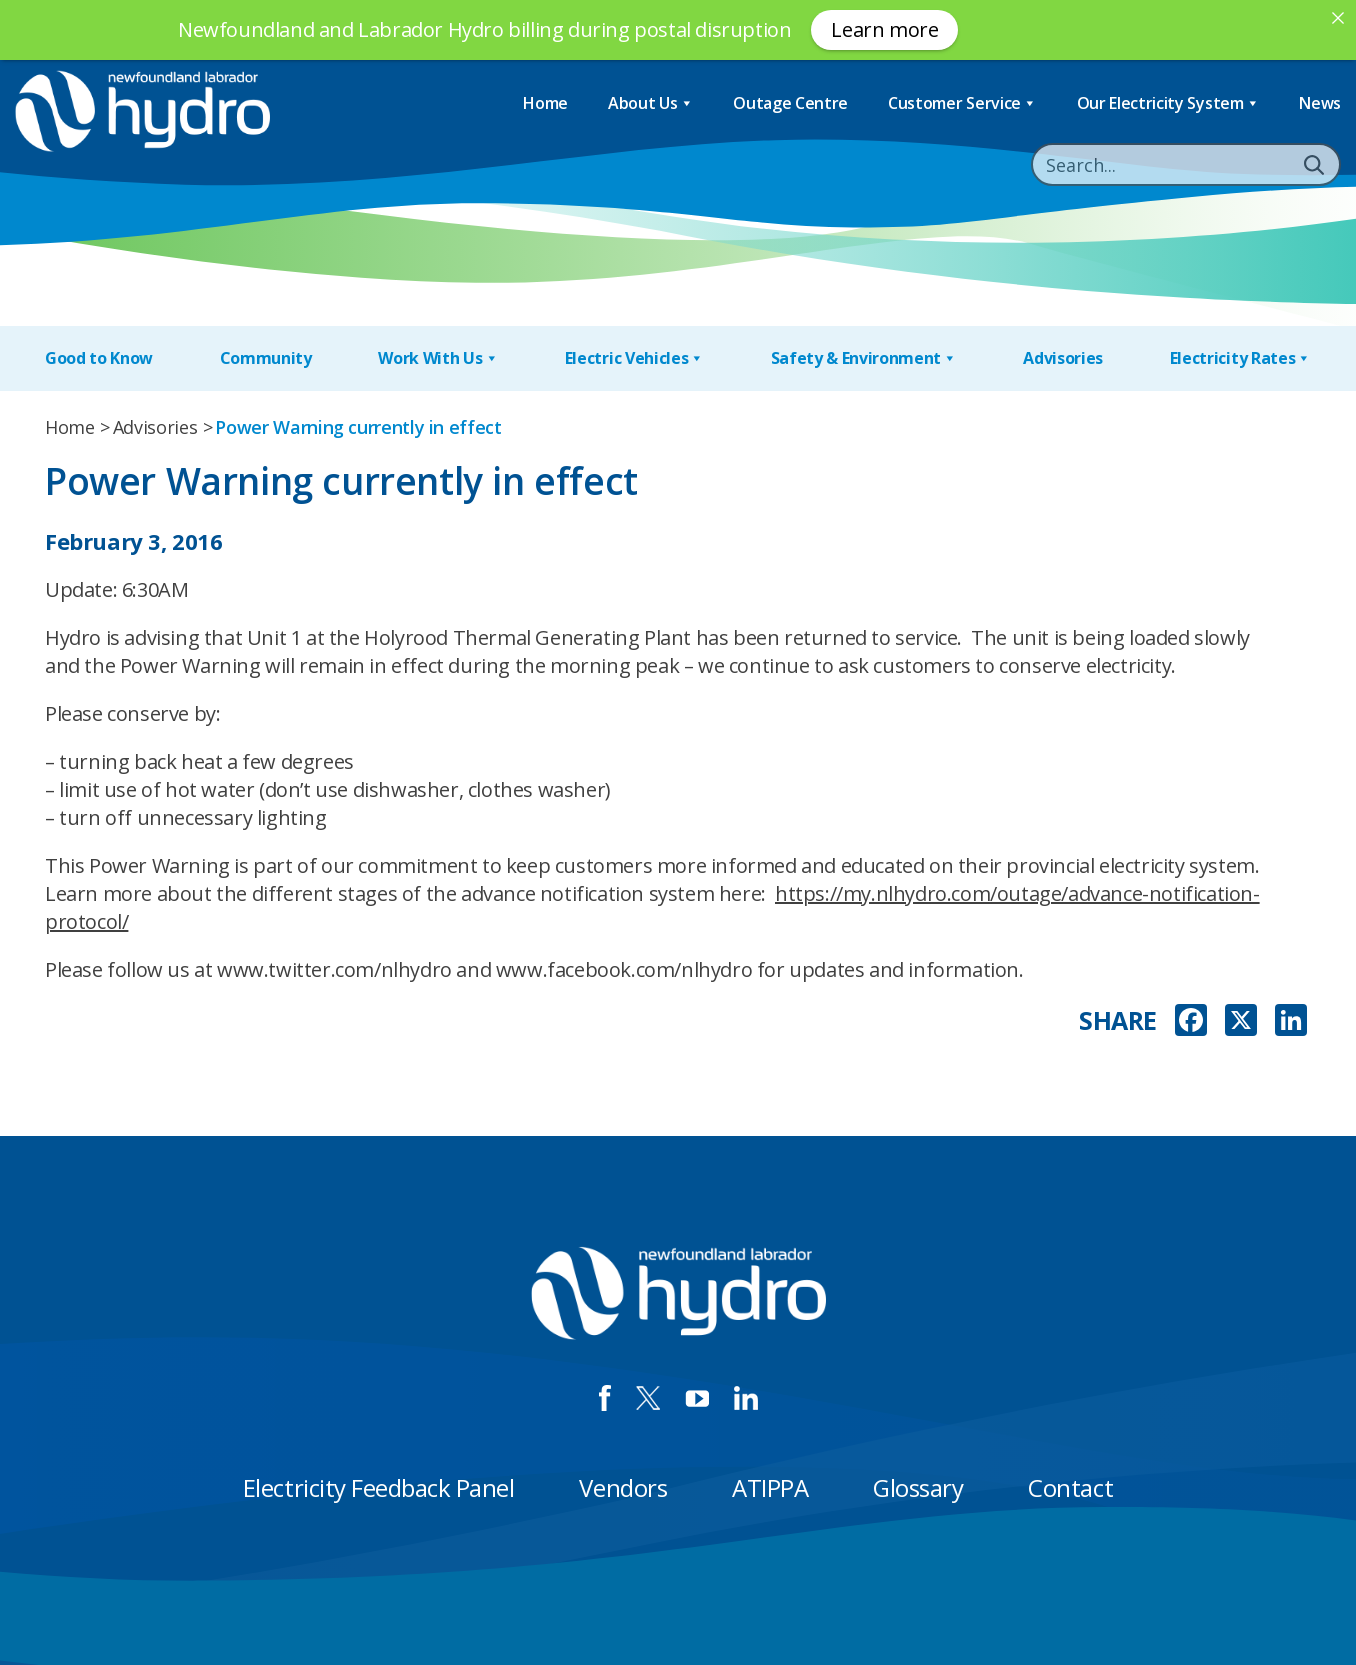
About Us (650, 103)
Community (266, 358)
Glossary (918, 1487)
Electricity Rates (1240, 358)
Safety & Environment (864, 358)
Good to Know (99, 358)
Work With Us (438, 358)
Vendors (623, 1487)
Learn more (884, 29)
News (1320, 103)
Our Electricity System (1168, 103)
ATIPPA (770, 1487)
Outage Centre (790, 103)
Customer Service (962, 103)
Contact (1070, 1487)
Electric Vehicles (634, 358)
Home (545, 103)
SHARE (1118, 1020)
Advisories (1063, 358)
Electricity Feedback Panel (379, 1487)
